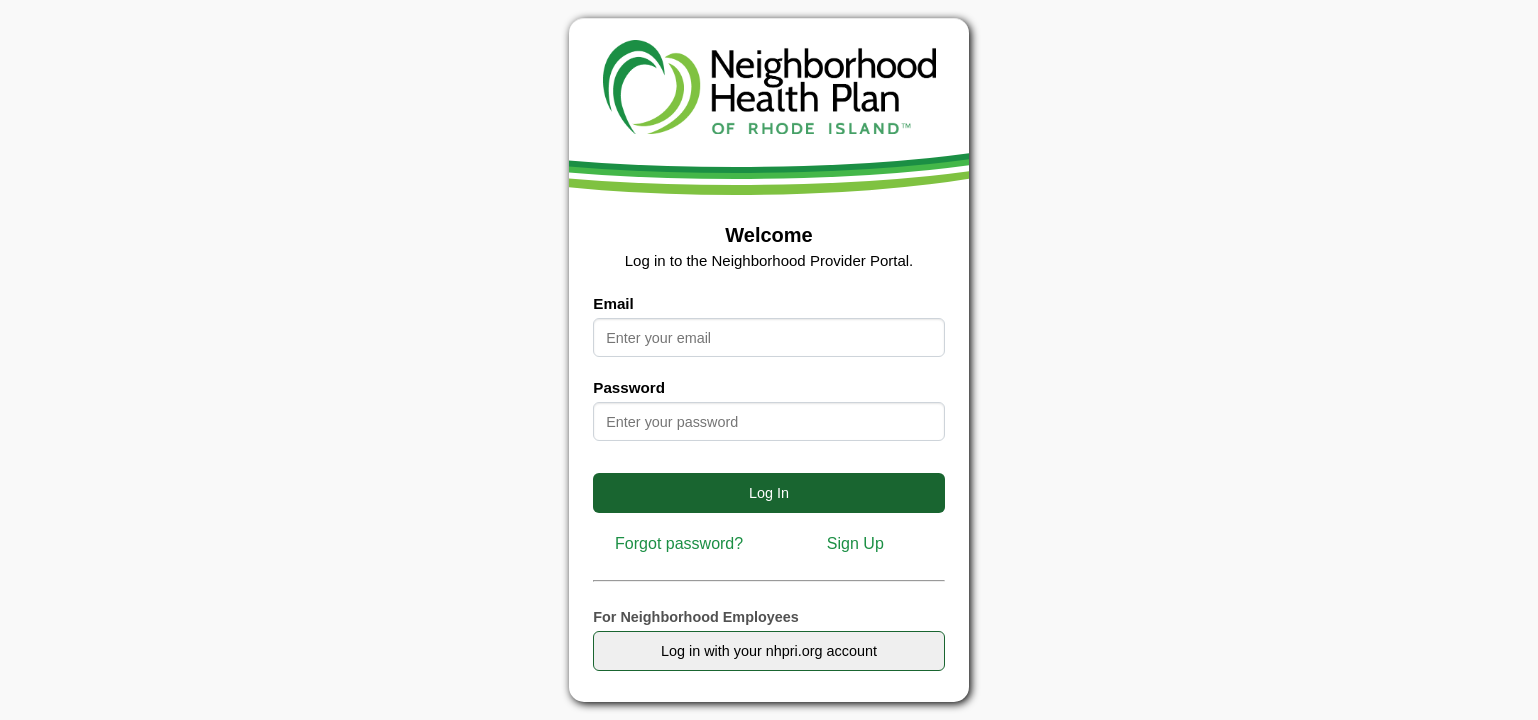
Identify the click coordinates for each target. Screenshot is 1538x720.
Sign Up (855, 543)
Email (613, 303)
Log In (769, 493)
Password (629, 387)
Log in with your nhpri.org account (769, 651)
